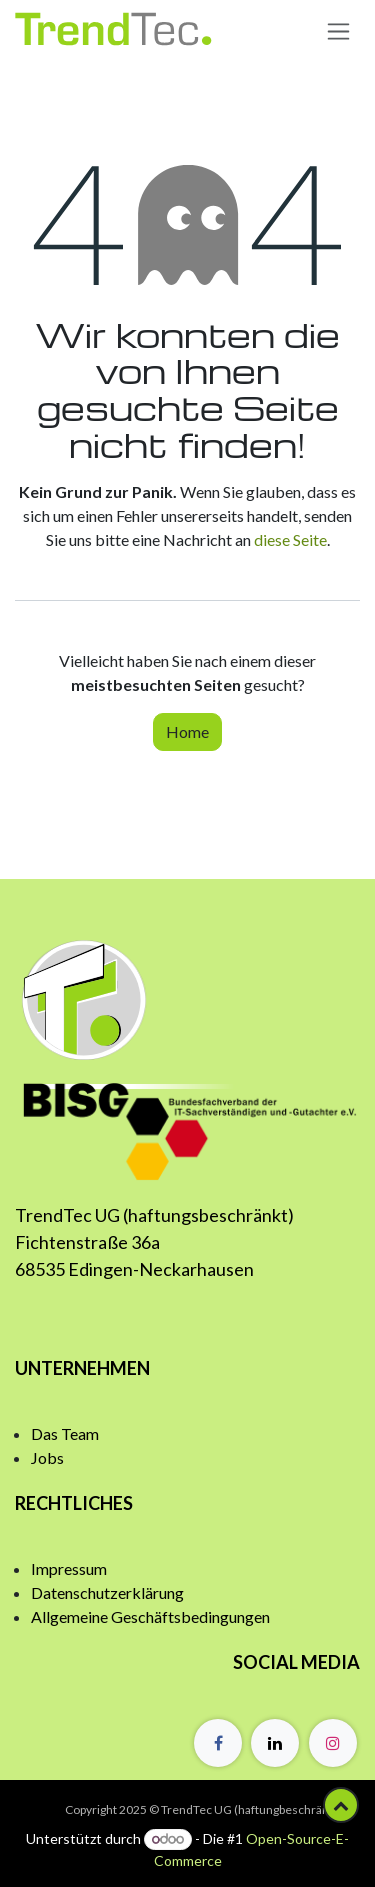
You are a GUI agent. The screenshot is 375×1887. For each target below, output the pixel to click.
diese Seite (290, 539)
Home (187, 731)
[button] (341, 1805)
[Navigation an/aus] (338, 30)
